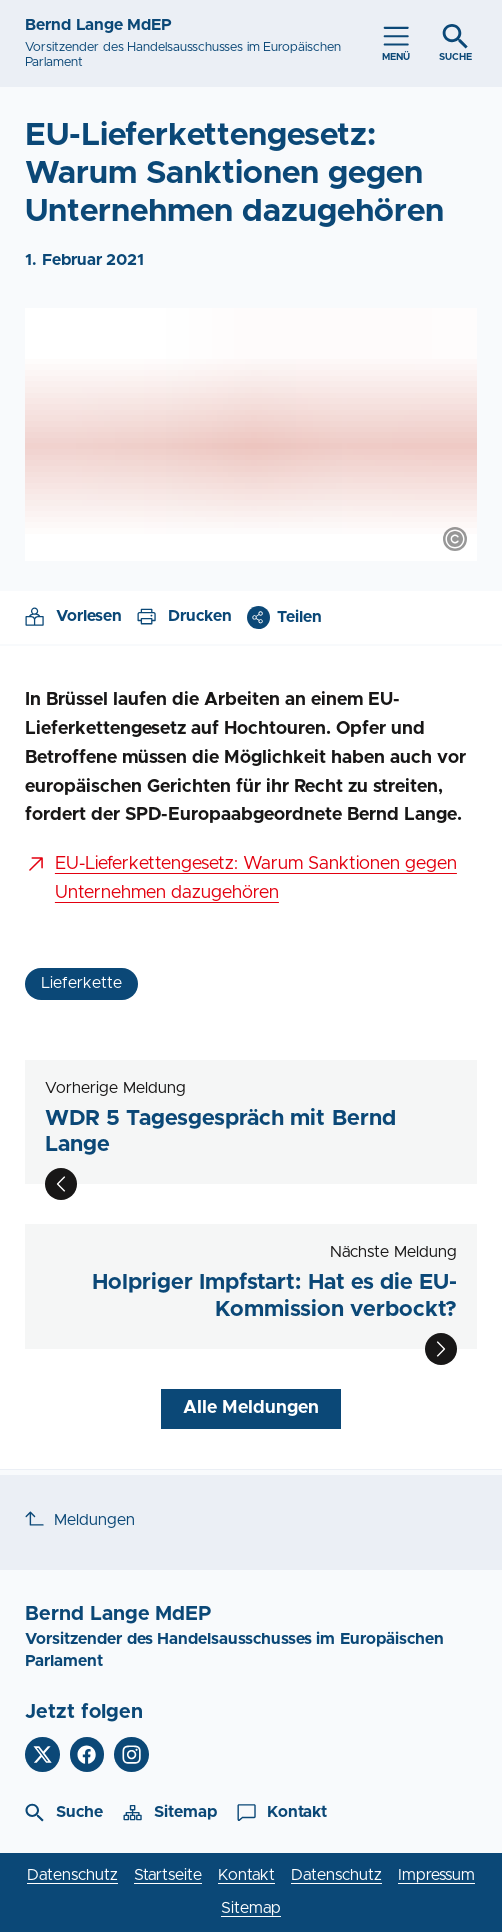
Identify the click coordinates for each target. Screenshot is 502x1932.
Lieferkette (81, 983)
